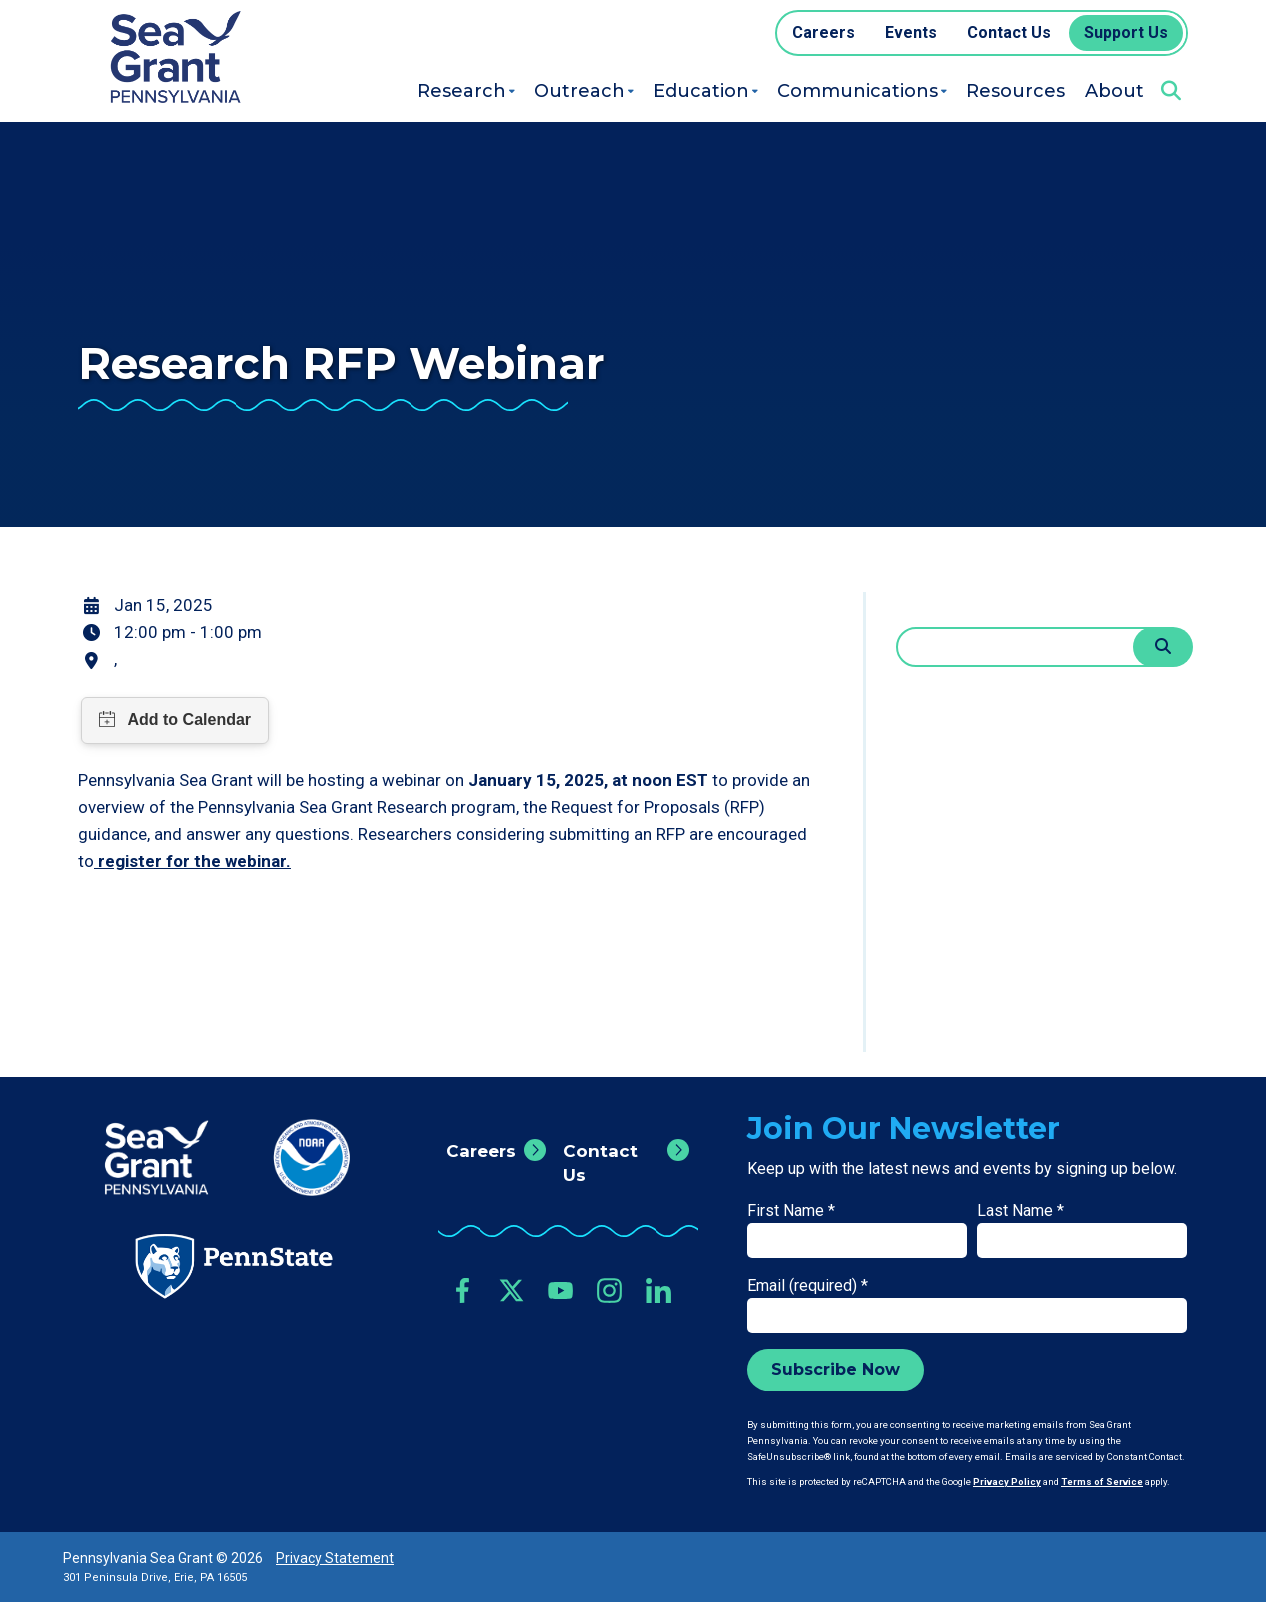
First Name (791, 1210)
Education (701, 91)
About (1114, 91)
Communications (857, 91)
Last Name (1020, 1210)
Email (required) (807, 1285)
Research (461, 91)
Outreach (579, 91)
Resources (1015, 91)
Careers (481, 1151)
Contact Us (600, 1163)
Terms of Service (1102, 1481)
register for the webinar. (192, 861)
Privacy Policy (1007, 1481)
